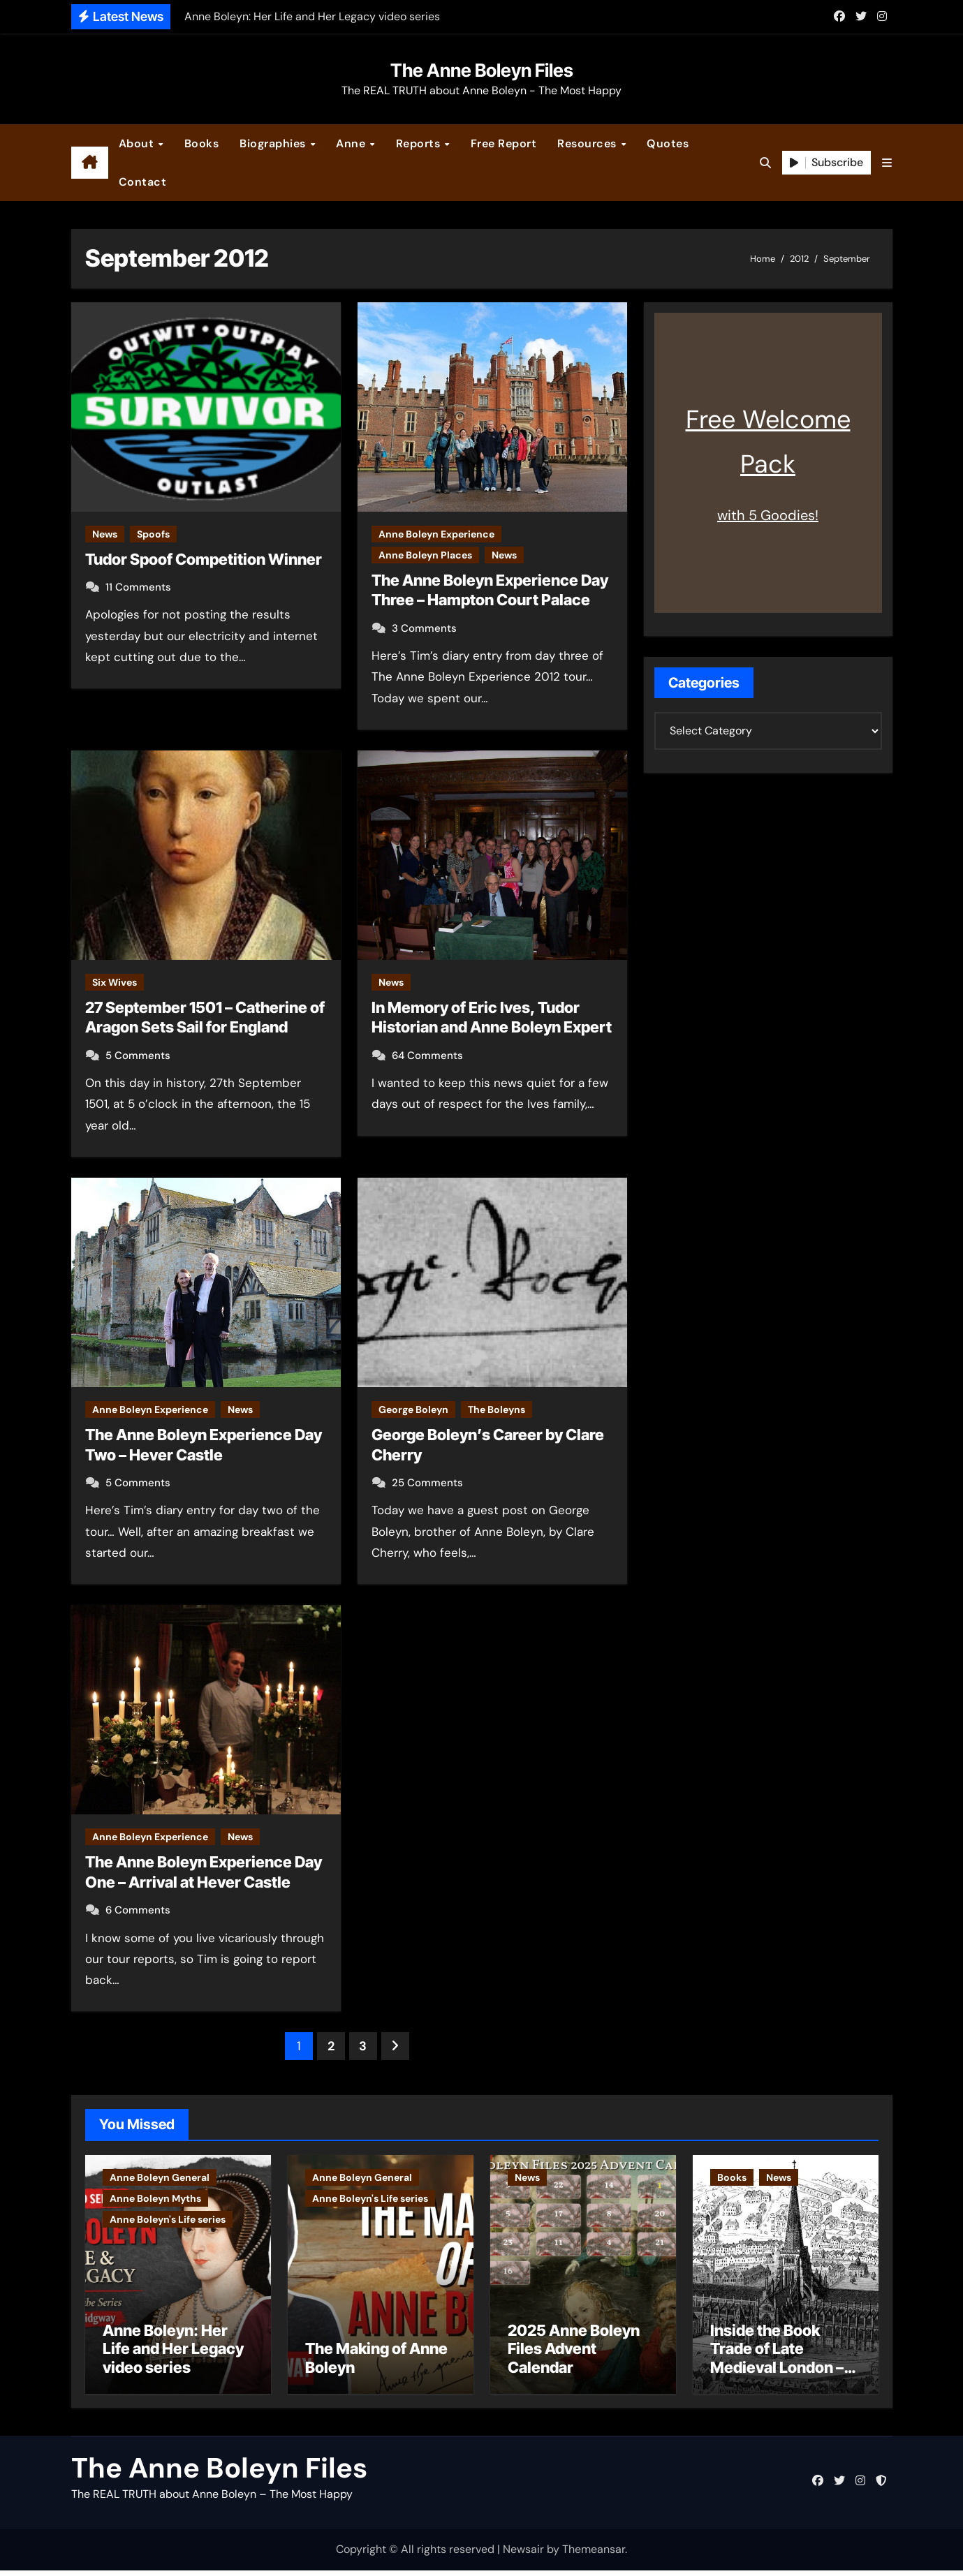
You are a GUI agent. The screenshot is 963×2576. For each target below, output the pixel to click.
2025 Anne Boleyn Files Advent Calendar (574, 2354)
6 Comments (137, 1910)
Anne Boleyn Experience (436, 534)
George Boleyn (413, 1409)
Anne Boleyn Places (425, 555)
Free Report (504, 143)
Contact (143, 182)
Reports (419, 143)
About (138, 143)
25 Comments (427, 1483)
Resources (588, 143)
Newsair (523, 2555)
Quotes (668, 143)
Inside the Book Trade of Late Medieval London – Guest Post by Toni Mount (777, 2373)
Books (201, 143)
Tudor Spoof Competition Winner (203, 559)
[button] (886, 163)
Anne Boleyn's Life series (168, 2219)
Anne (352, 143)
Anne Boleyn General (159, 2177)
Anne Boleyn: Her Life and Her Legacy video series (173, 2354)
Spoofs (153, 534)
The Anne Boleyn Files (481, 70)
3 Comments (424, 628)
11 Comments (138, 587)
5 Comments (137, 1056)
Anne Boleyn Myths (155, 2198)
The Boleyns (496, 1409)
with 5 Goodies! (767, 515)
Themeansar (593, 2555)
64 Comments (427, 1056)
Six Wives (114, 982)
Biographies (274, 143)
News (104, 534)
